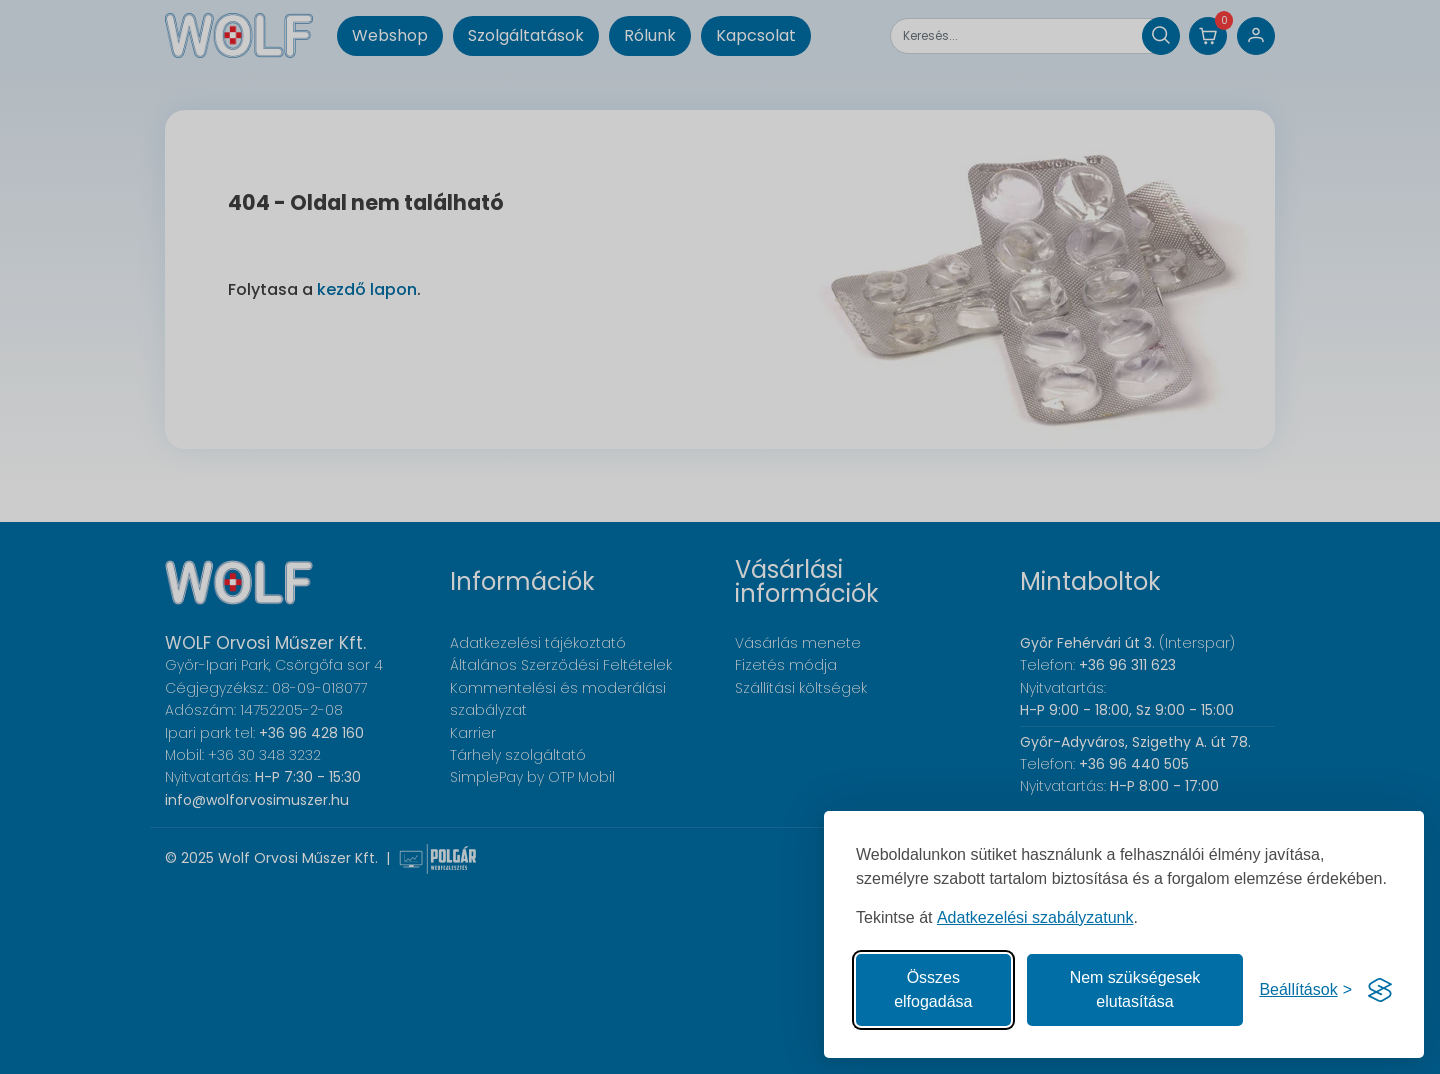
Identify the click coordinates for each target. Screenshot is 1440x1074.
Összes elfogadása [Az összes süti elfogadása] (933, 989)
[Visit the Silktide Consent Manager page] (1380, 990)
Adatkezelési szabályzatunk (1035, 917)
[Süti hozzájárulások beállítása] (1305, 990)
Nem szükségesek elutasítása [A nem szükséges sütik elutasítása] (1135, 989)
